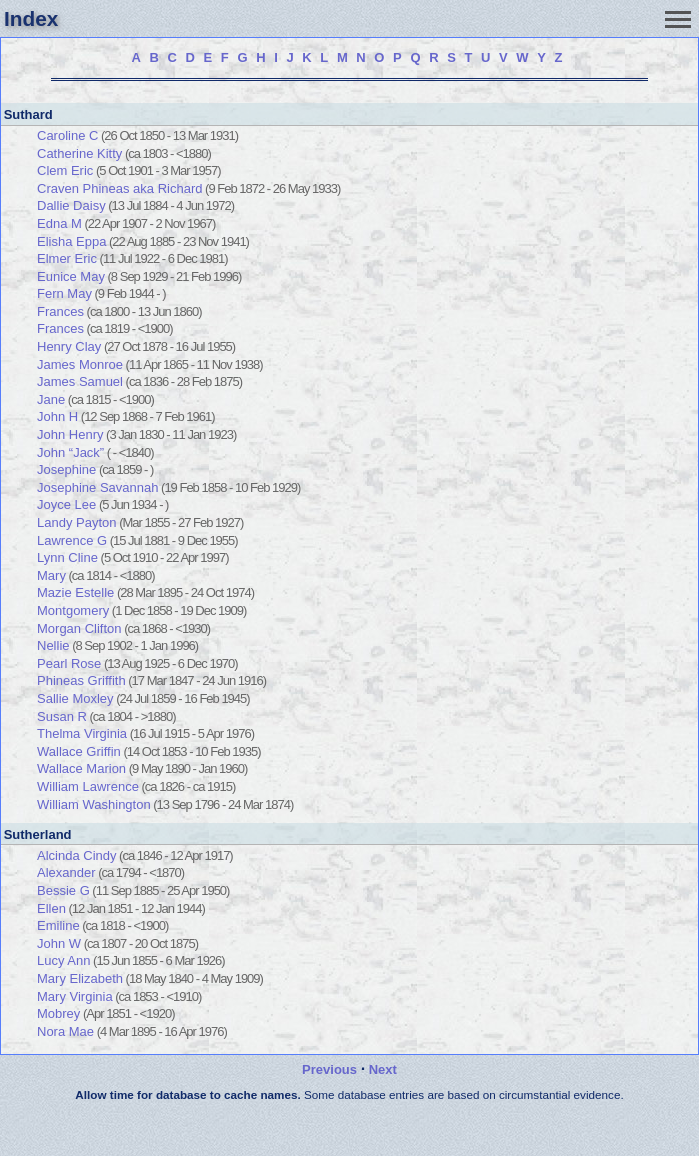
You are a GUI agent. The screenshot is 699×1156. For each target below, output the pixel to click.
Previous (329, 1069)
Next (383, 1069)
